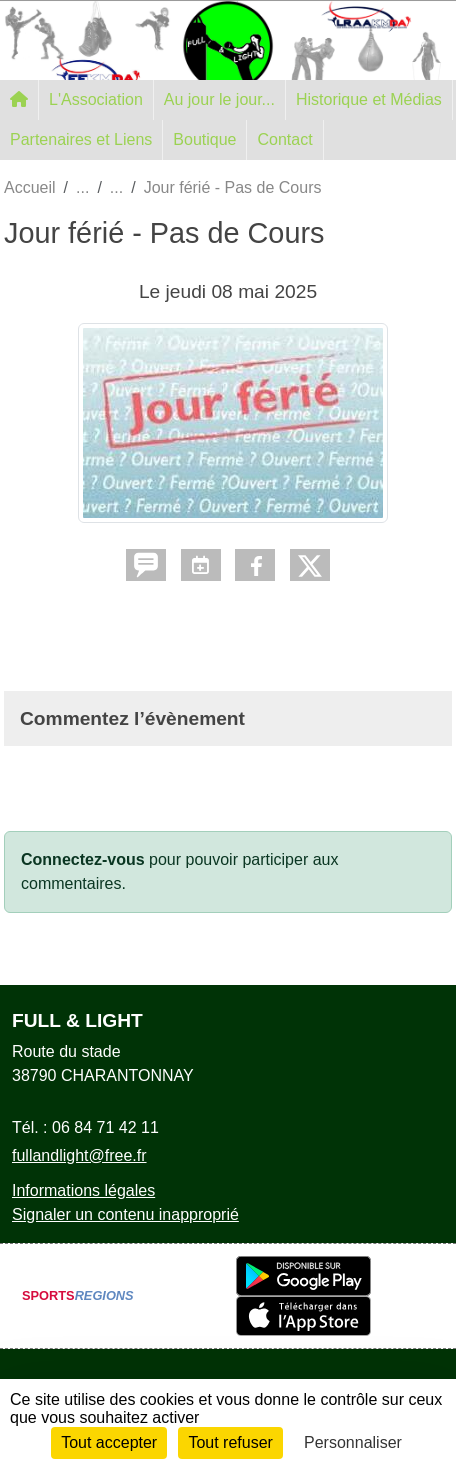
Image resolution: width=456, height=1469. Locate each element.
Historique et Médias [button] (369, 99)
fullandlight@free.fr (79, 1155)
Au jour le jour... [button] (219, 99)
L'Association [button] (96, 99)
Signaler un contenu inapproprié (125, 1214)
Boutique (204, 139)
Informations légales (83, 1190)
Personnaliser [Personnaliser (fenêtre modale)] (353, 1442)
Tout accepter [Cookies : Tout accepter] (109, 1442)
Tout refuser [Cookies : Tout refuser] (230, 1442)
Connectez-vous (83, 859)
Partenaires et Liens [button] (81, 139)
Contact (284, 139)
